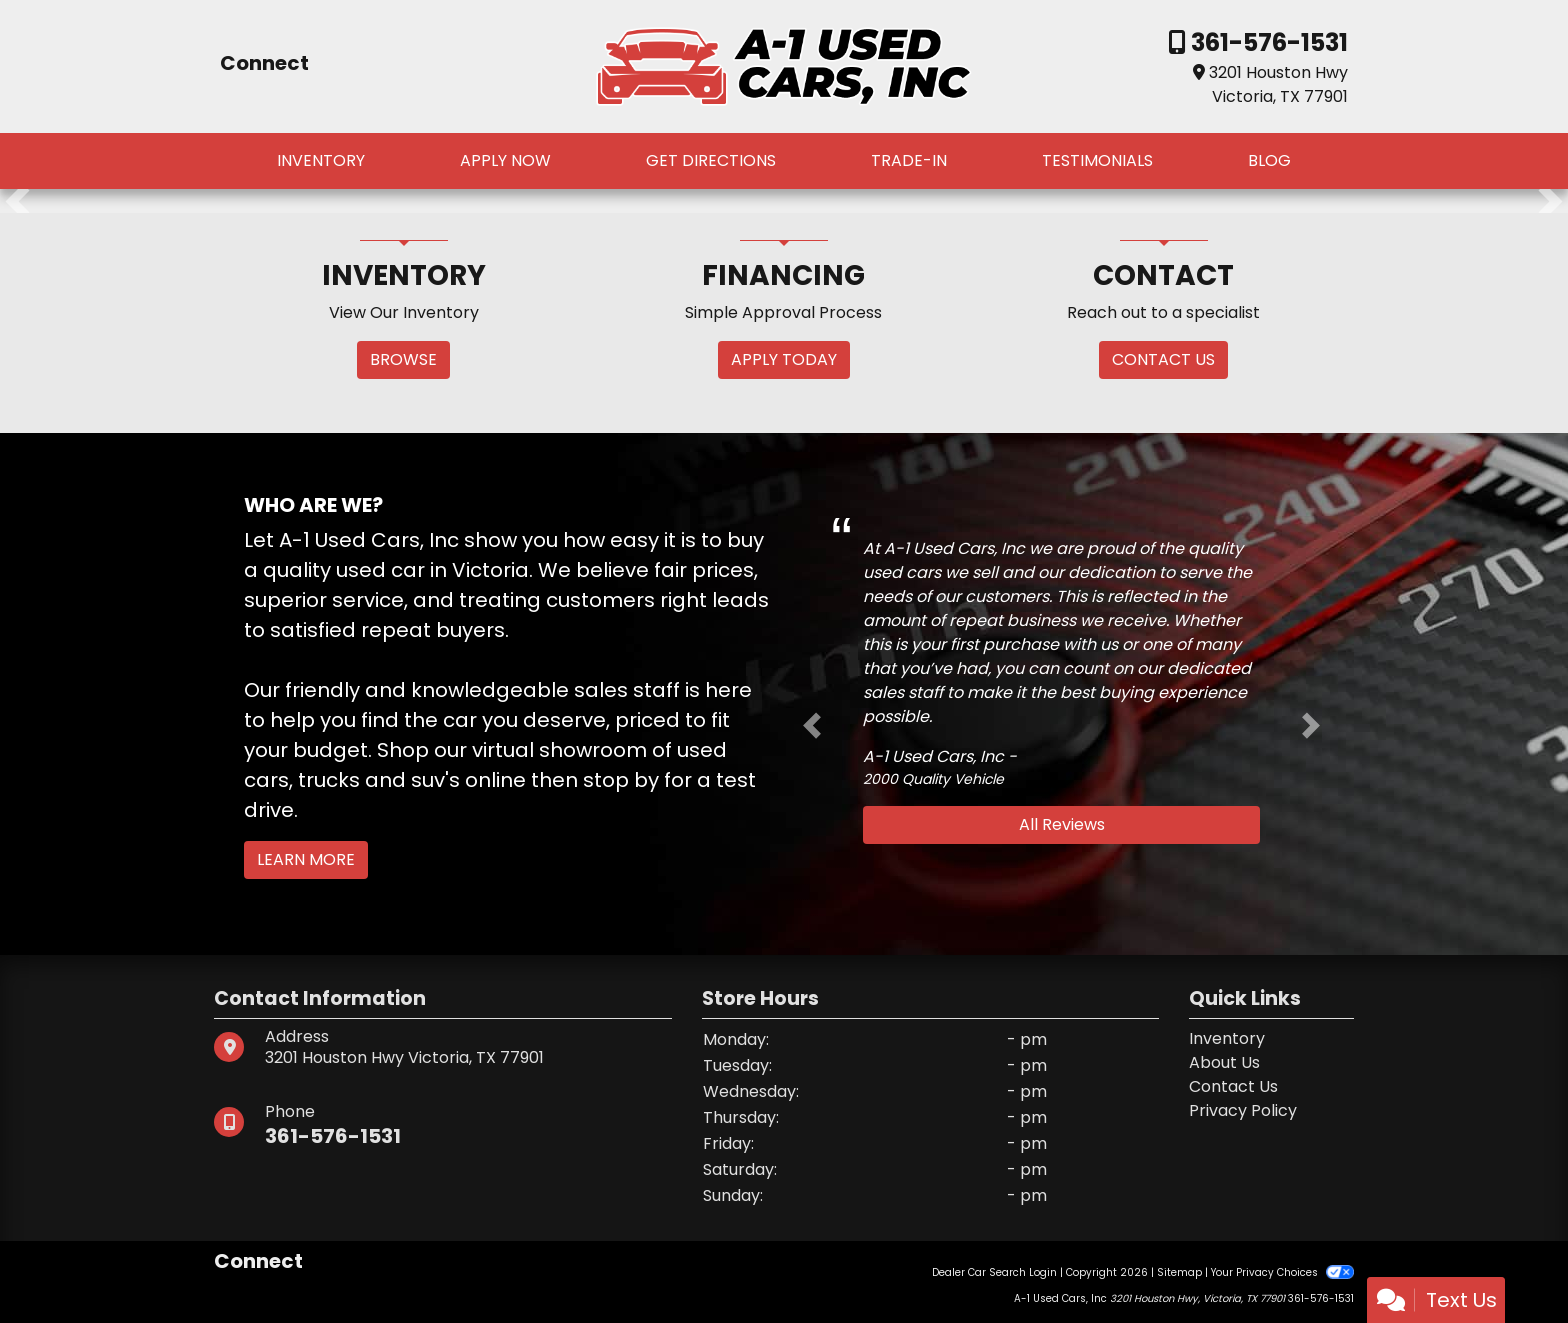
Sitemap (1179, 1272)
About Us (1224, 1062)
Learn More (306, 859)
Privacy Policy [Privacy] (1243, 1110)
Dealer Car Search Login (994, 1272)
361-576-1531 (1267, 42)
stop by (621, 780)
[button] (17, 201)
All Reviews (1062, 824)
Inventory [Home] (1227, 1038)
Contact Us (1233, 1086)
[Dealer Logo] (784, 65)
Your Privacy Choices (1282, 1272)
